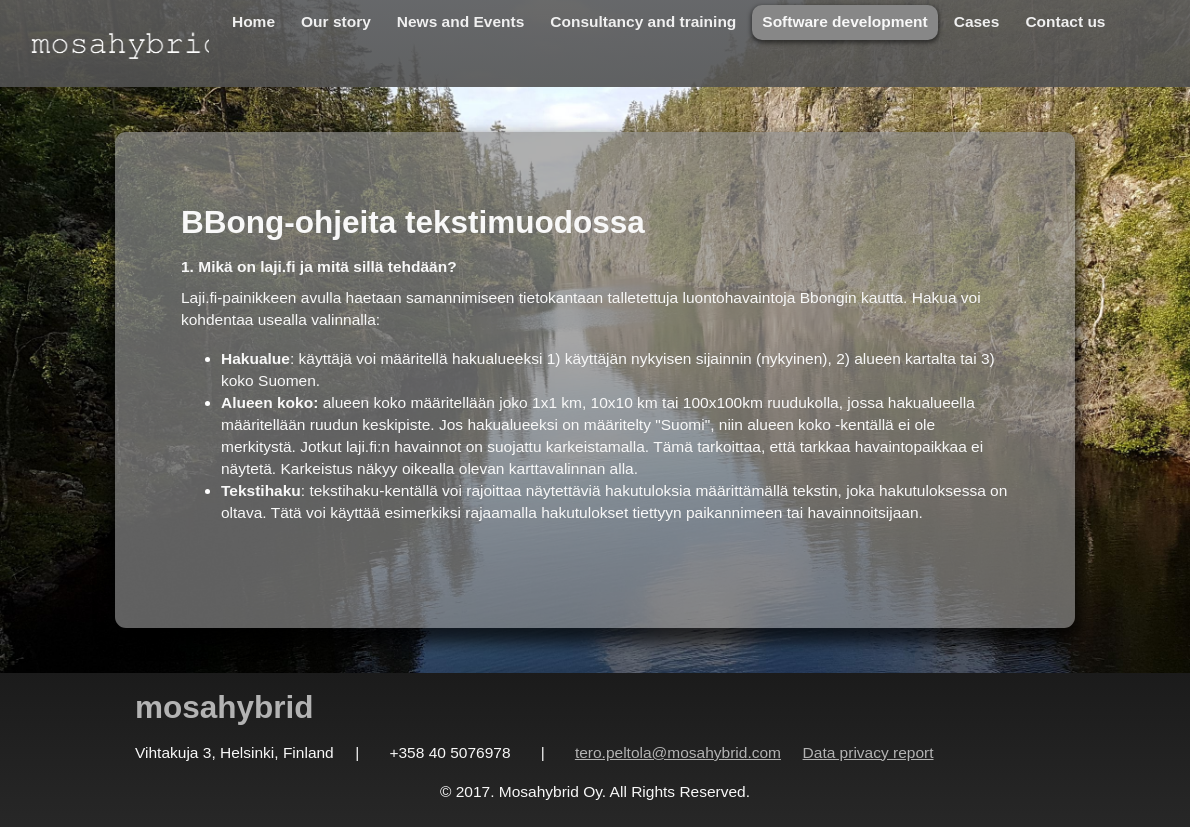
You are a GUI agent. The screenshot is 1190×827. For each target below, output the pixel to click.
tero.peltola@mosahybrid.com (678, 752)
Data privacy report (868, 752)
